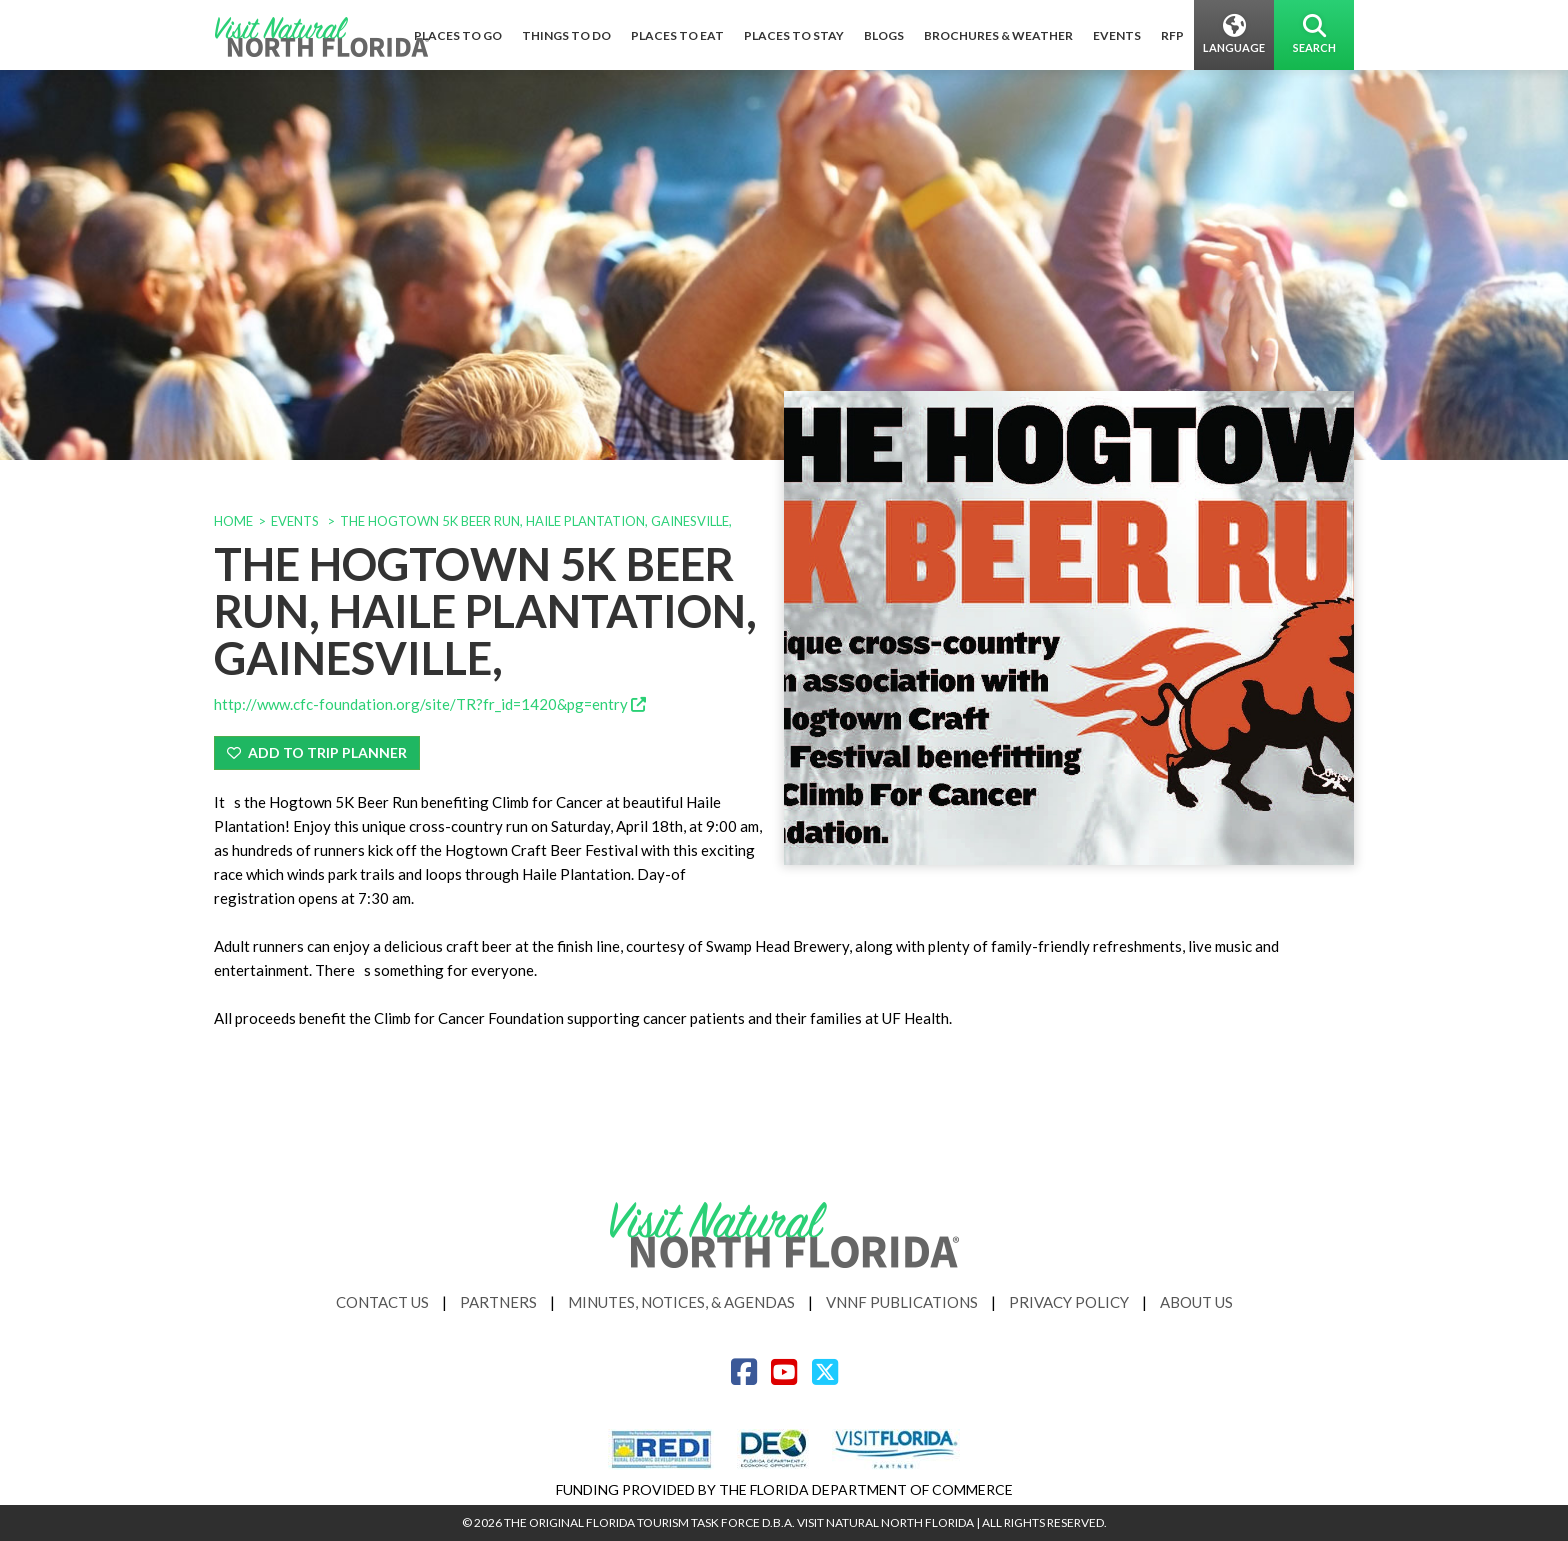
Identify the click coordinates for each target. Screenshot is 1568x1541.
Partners (498, 1302)
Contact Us (382, 1302)
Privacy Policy (1069, 1302)
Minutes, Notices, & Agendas (681, 1302)
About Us (1196, 1302)
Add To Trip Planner (317, 752)
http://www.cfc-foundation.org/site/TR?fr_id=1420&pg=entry (430, 704)
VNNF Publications (902, 1302)
